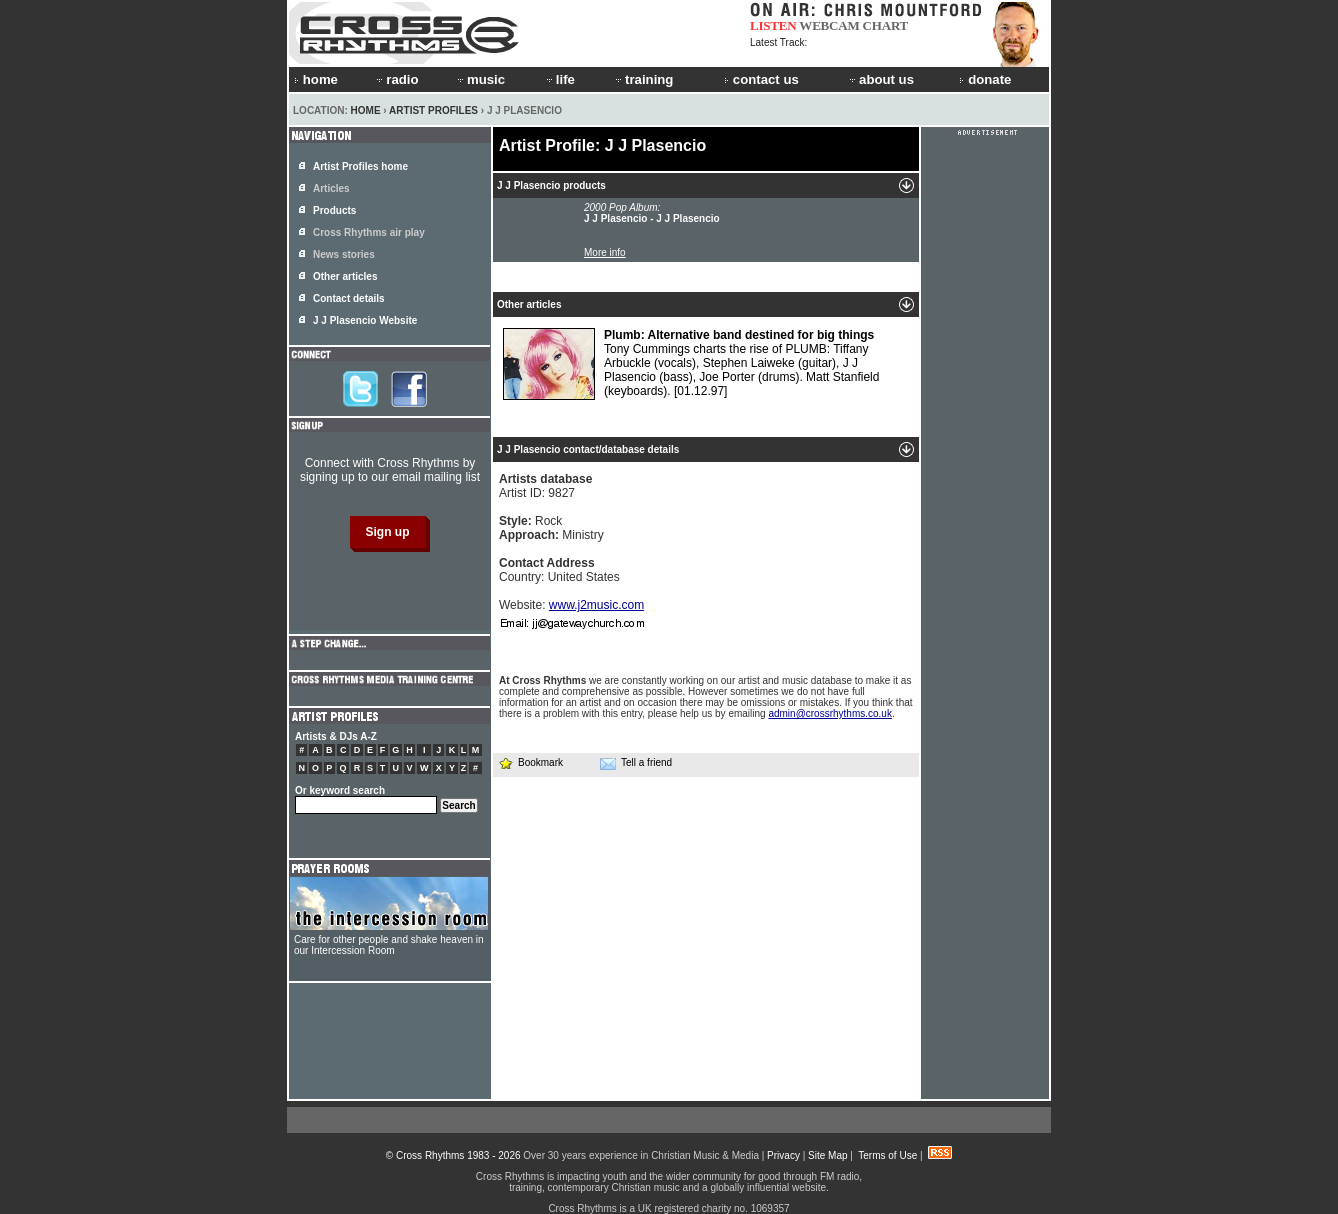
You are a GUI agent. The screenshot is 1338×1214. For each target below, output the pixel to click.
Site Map (827, 1155)
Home (366, 110)
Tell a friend (636, 763)
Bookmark (530, 762)
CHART (886, 25)
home (316, 79)
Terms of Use (887, 1155)
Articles (331, 188)
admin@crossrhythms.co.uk (830, 713)
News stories (344, 254)
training (643, 79)
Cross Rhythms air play (369, 232)
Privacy (783, 1155)
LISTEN (773, 25)
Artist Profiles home (360, 166)
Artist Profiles (433, 110)
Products (334, 210)
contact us (761, 79)
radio (396, 79)
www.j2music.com (596, 605)
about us (880, 79)
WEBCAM (829, 25)
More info (605, 252)
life (559, 79)
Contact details (349, 298)
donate (985, 79)
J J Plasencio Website (365, 320)
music (480, 79)
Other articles (345, 276)
